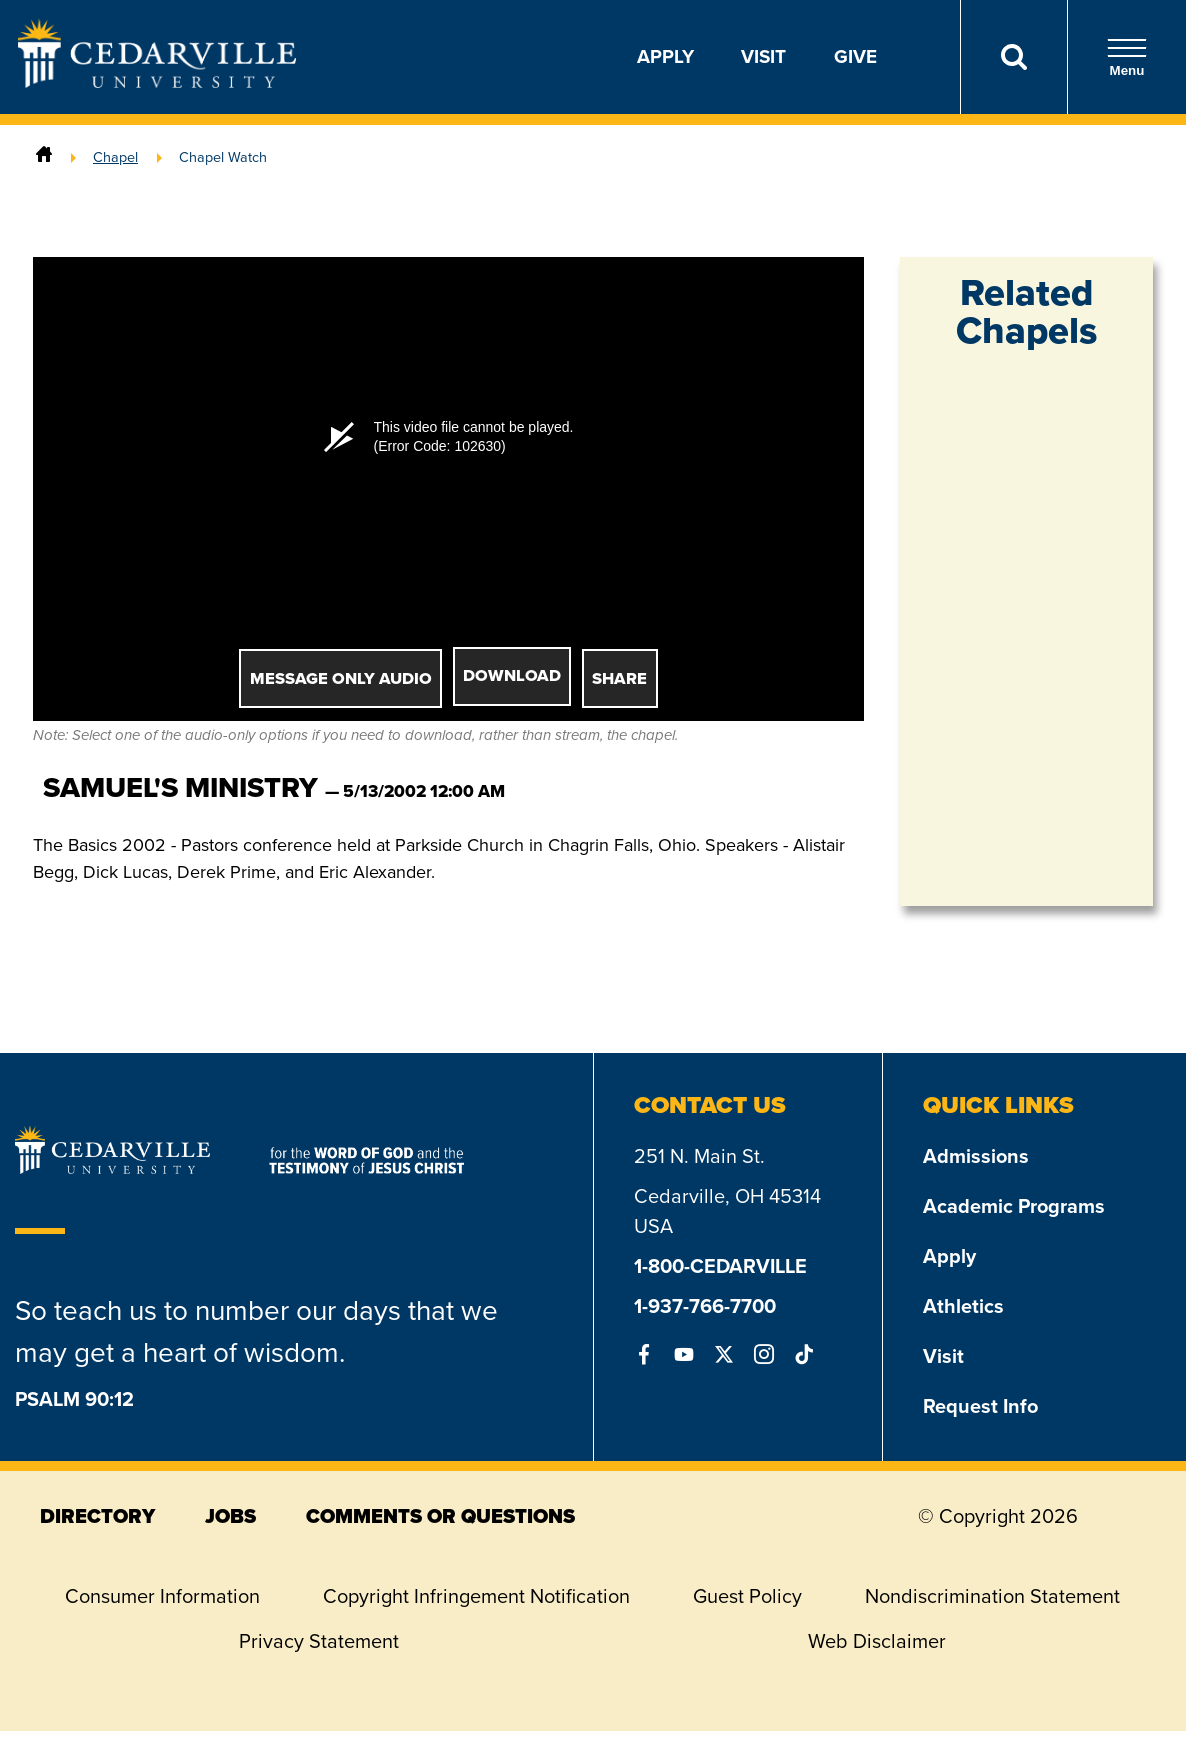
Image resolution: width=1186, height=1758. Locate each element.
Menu (1127, 57)
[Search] (1013, 57)
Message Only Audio (341, 678)
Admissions (976, 1156)
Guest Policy (747, 1596)
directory (97, 1516)
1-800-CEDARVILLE (720, 1266)
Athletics (963, 1306)
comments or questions (440, 1516)
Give (855, 56)
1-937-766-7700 (705, 1306)
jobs (230, 1516)
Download (512, 675)
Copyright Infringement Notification (476, 1596)
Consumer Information (162, 1596)
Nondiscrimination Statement (992, 1596)
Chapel (115, 157)
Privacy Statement (319, 1641)
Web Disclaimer (877, 1641)
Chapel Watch (223, 157)
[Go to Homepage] (157, 82)
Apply (665, 56)
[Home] (44, 157)
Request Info (980, 1406)
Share (619, 678)
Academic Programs (1014, 1206)
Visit (763, 56)
